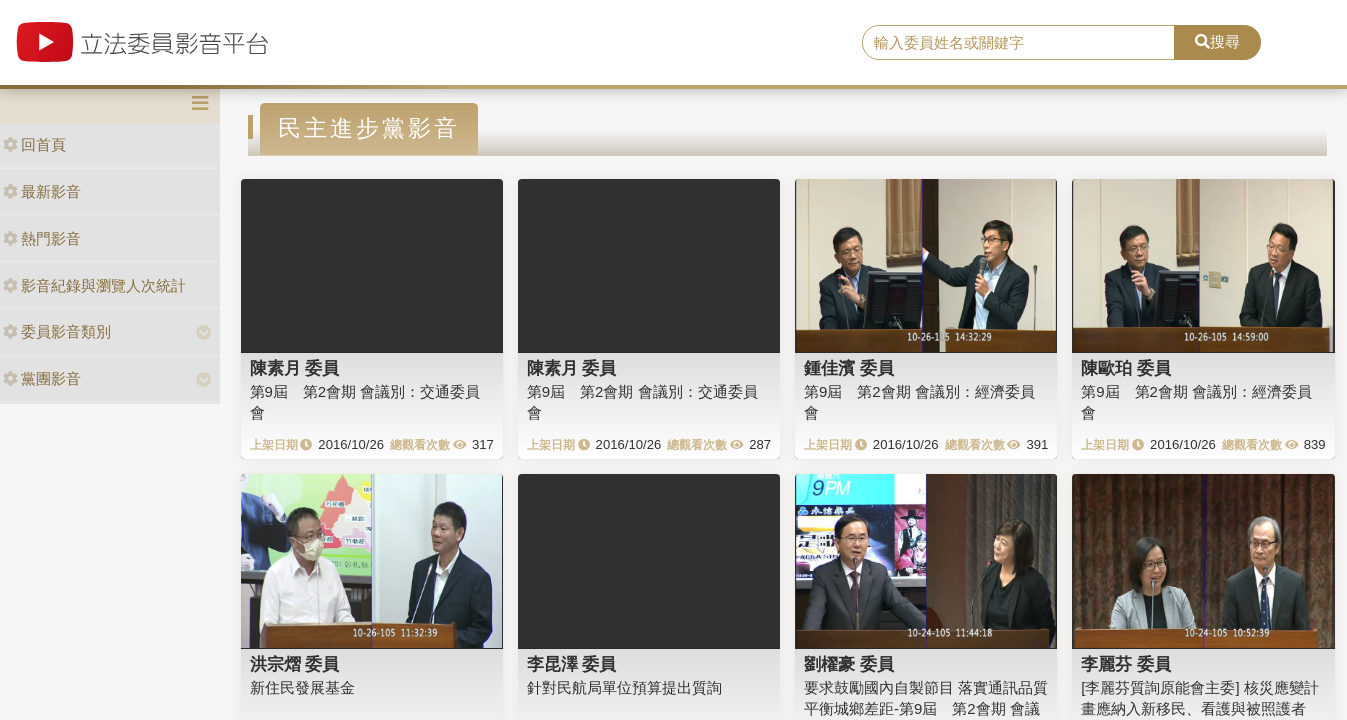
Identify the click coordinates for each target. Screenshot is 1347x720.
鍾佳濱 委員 (849, 368)
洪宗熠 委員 (295, 664)
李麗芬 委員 (1126, 664)
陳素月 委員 (295, 368)
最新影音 (42, 191)
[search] (1018, 43)
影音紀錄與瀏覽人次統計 (94, 285)
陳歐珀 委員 (1126, 368)
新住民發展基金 (302, 687)
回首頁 (34, 144)
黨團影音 (42, 378)
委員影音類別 (57, 331)
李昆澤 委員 (572, 664)
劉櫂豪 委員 (849, 664)
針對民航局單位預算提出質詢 (624, 687)
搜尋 (1217, 41)
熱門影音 (42, 238)
